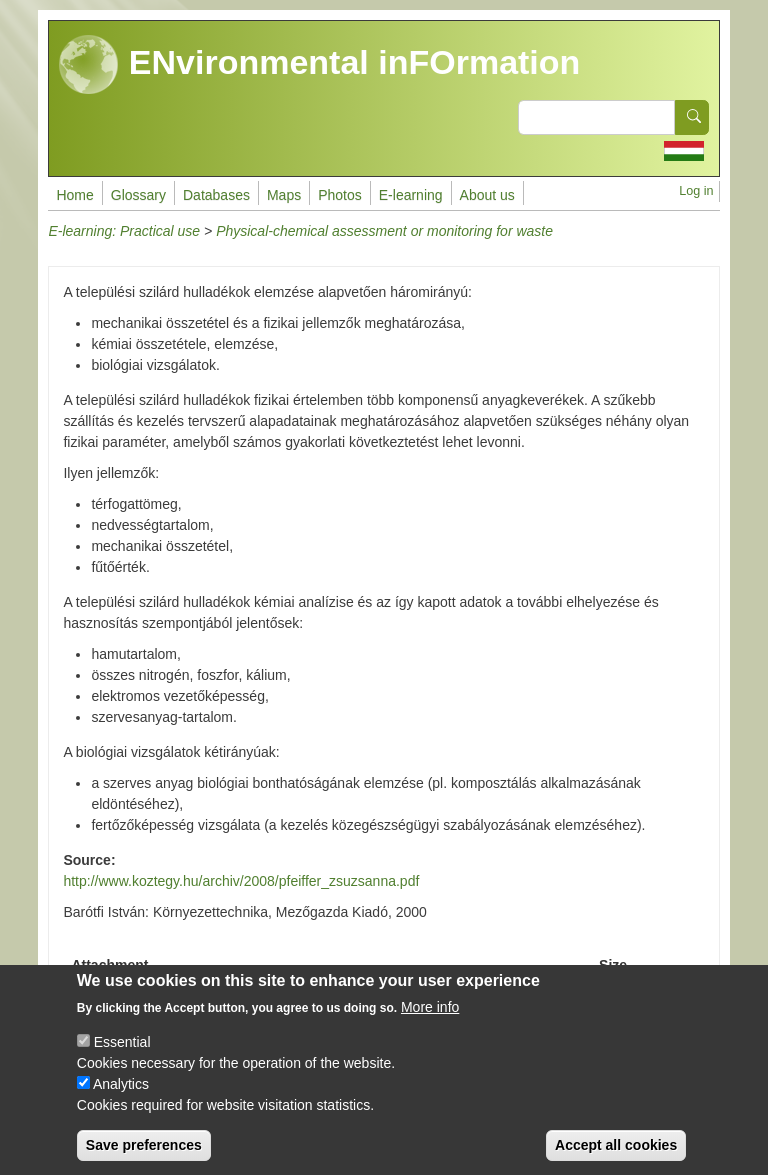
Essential (122, 1059)
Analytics (121, 1101)
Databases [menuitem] (216, 195)
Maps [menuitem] (284, 195)
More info (430, 1024)
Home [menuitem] (74, 195)
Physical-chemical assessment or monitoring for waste (384, 231)
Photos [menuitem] (340, 195)
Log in (696, 191)
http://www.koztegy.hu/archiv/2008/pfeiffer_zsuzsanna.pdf (241, 881)
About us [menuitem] (487, 195)
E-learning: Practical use (124, 231)
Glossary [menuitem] (138, 195)
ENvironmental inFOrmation (319, 65)
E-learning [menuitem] (411, 195)
